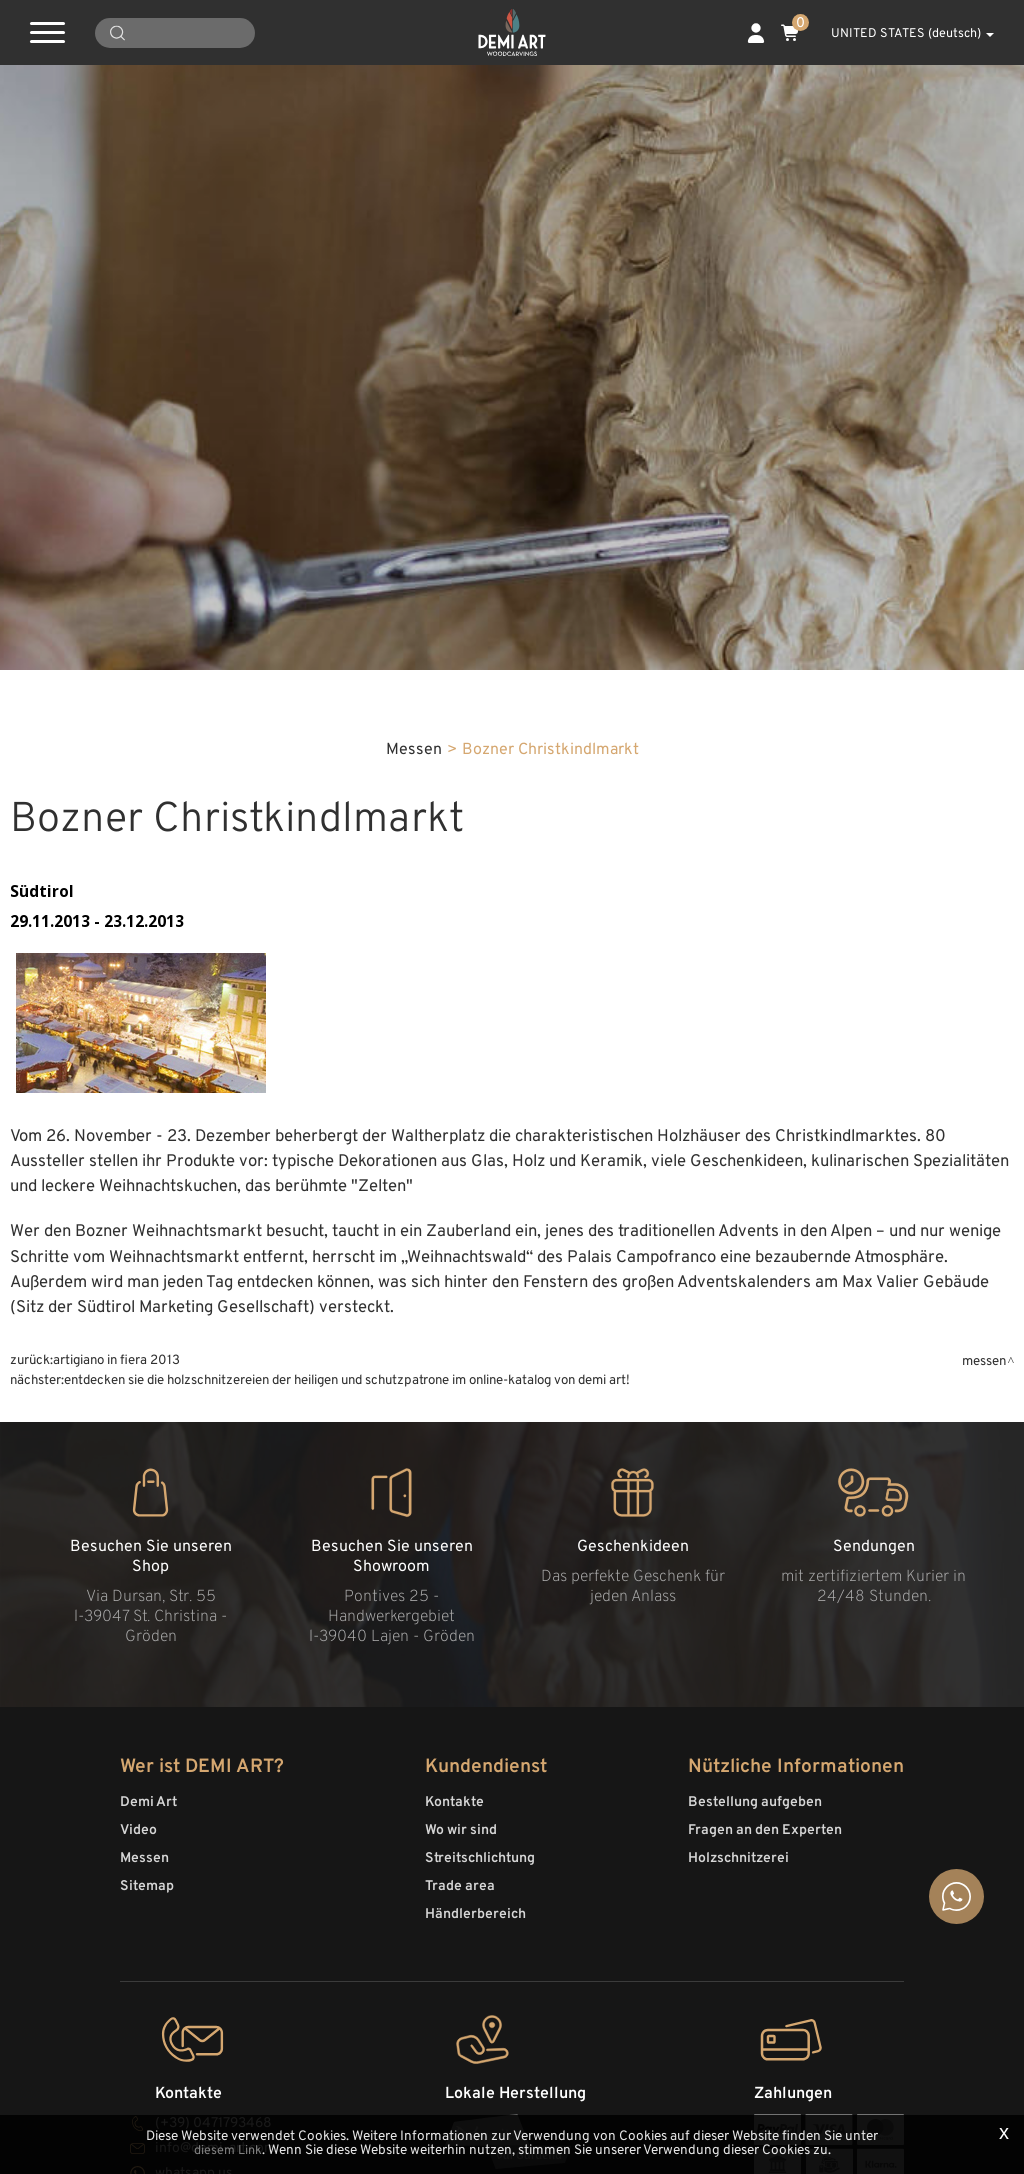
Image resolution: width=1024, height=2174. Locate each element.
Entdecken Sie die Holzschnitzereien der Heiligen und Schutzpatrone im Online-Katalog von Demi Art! (347, 1754)
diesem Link (228, 2151)
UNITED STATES (901, 34)
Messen (414, 1123)
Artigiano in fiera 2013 (116, 1734)
